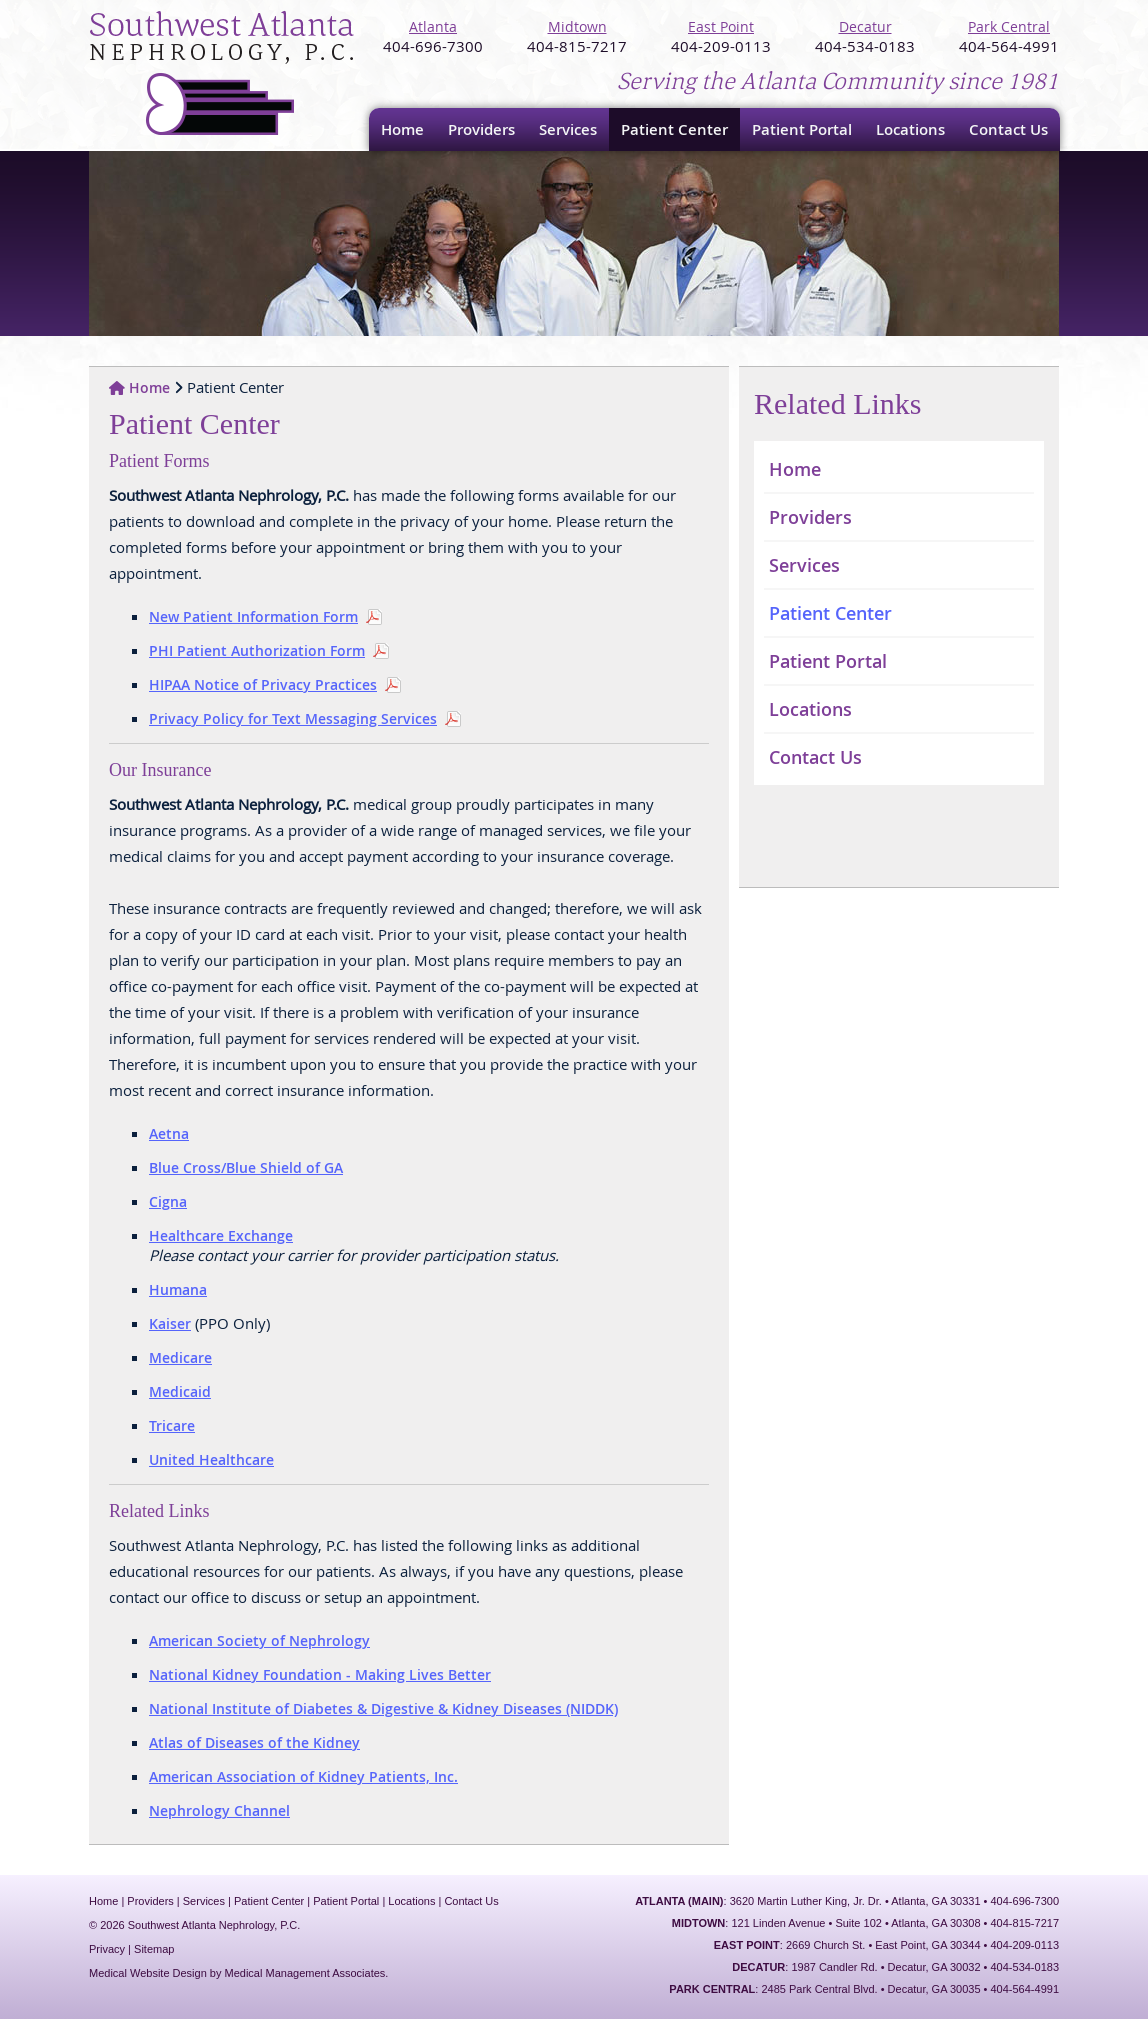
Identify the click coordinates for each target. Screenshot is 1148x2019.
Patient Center (674, 129)
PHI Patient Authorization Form (257, 650)
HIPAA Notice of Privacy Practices (263, 684)
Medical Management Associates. (307, 1973)
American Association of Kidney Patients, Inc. (303, 1776)
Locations (910, 129)
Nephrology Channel (219, 1810)
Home (402, 129)
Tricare (172, 1425)
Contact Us (1008, 129)
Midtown (577, 26)
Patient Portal (802, 129)
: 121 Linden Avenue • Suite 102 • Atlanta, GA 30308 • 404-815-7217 (865, 1923)
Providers (481, 129)
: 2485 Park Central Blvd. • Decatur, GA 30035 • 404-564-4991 (864, 1989)
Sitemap (154, 1949)
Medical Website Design (148, 1973)
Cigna (168, 1201)
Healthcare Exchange (221, 1235)
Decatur (865, 26)
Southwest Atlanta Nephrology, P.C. (223, 74)
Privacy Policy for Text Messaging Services (293, 718)
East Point (721, 26)
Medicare (180, 1357)
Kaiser (170, 1323)
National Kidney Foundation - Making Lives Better (320, 1674)
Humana (178, 1289)
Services (568, 129)
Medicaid (180, 1391)
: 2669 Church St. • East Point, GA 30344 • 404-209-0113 (886, 1945)
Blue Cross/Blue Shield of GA (246, 1167)
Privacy (107, 1949)
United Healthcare (211, 1459)
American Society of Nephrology (259, 1640)
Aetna (169, 1133)
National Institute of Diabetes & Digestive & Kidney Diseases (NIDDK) (383, 1708)
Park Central (1009, 26)
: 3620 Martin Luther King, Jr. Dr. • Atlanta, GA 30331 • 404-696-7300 (847, 1901)
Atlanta (433, 26)
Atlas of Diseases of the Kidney (254, 1742)
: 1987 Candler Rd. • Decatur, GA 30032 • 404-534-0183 (895, 1967)
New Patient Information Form (253, 616)
